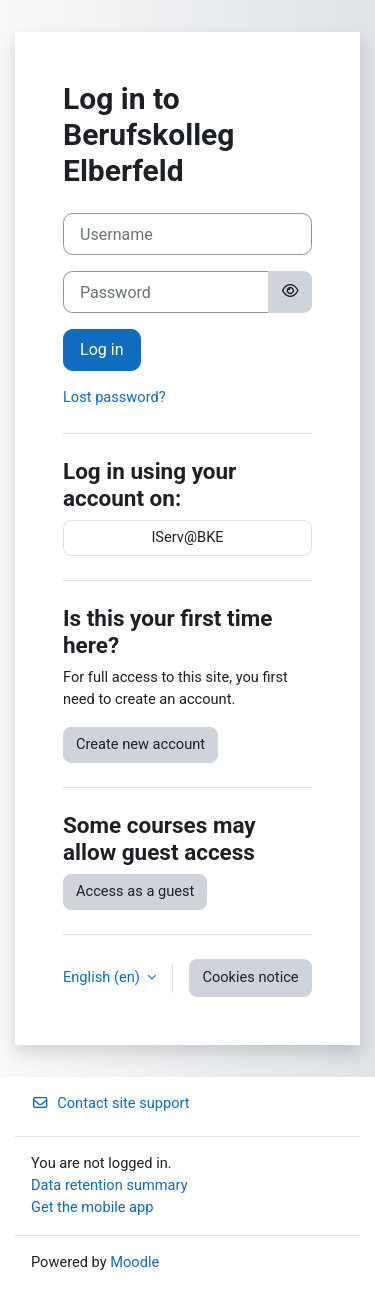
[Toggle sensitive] (290, 292)
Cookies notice (250, 977)
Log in (102, 349)
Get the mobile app (92, 1207)
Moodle (134, 1262)
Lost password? (114, 397)
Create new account (140, 744)
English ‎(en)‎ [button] (103, 977)
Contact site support (110, 1103)
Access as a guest (135, 891)
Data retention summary (109, 1185)
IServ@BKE (187, 537)
